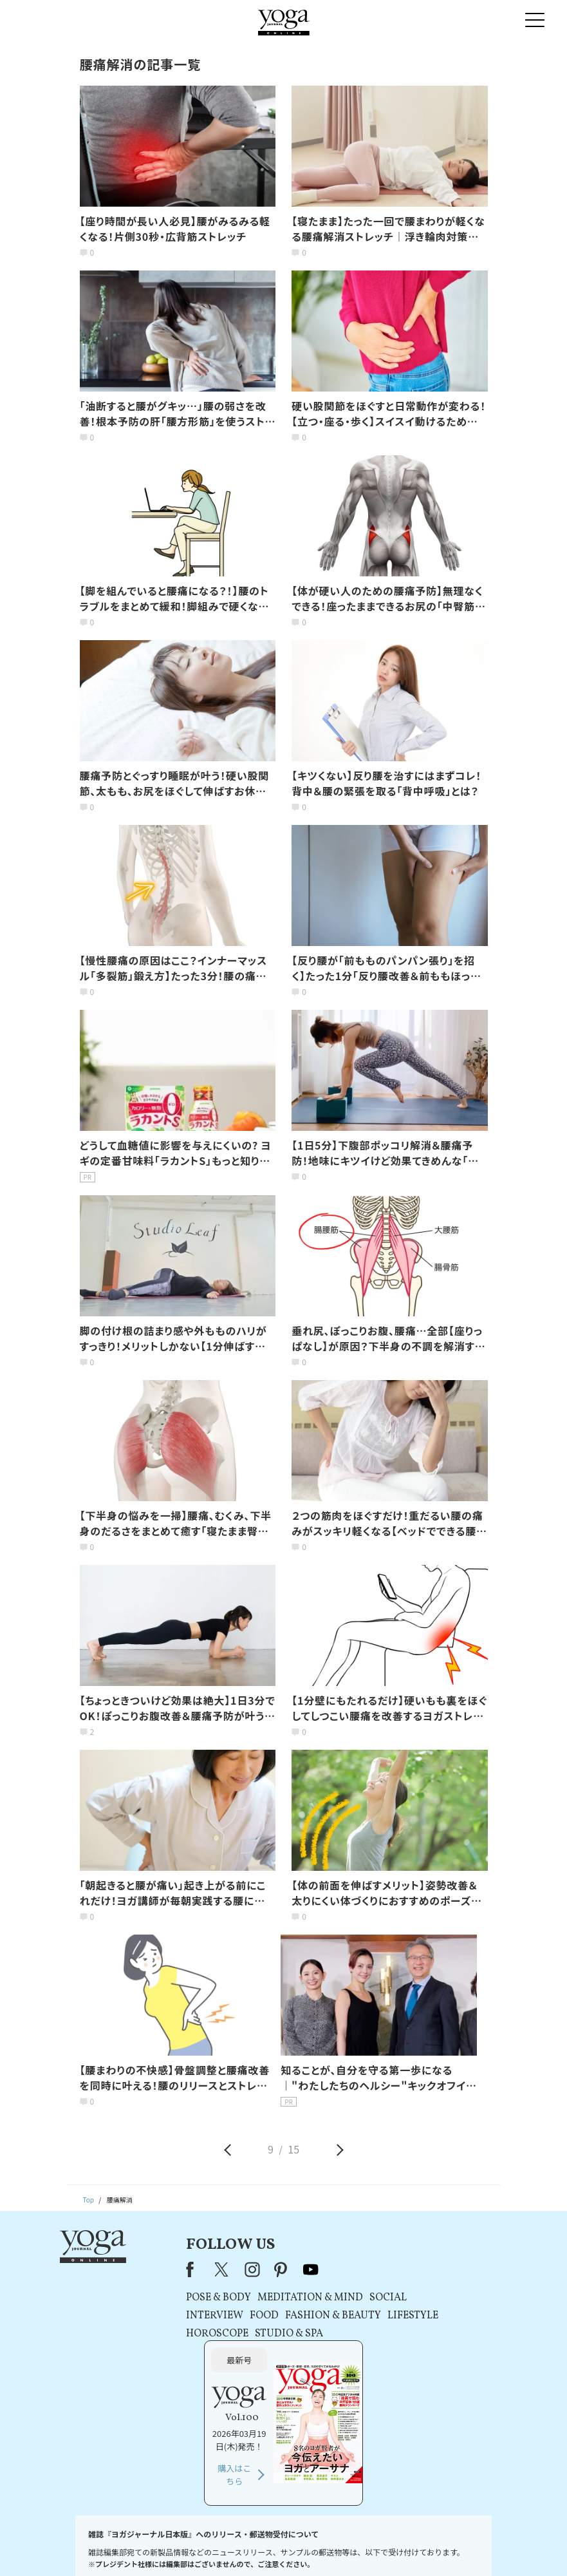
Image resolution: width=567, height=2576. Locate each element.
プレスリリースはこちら (151, 2547)
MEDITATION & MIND (266, 2298)
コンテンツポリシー (337, 2547)
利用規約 (210, 2547)
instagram (208, 2269)
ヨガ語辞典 (477, 2547)
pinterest (237, 2269)
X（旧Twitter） (179, 2269)
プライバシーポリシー (265, 2547)
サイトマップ (432, 2547)
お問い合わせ (86, 2547)
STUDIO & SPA (244, 2334)
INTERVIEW (170, 2316)
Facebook (149, 2269)
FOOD (219, 2316)
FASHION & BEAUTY (289, 2316)
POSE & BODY (174, 2298)
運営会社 (389, 2547)
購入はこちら (438, 2364)
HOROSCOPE (173, 2334)
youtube (267, 2269)
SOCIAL (343, 2298)
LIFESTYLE (368, 2316)
